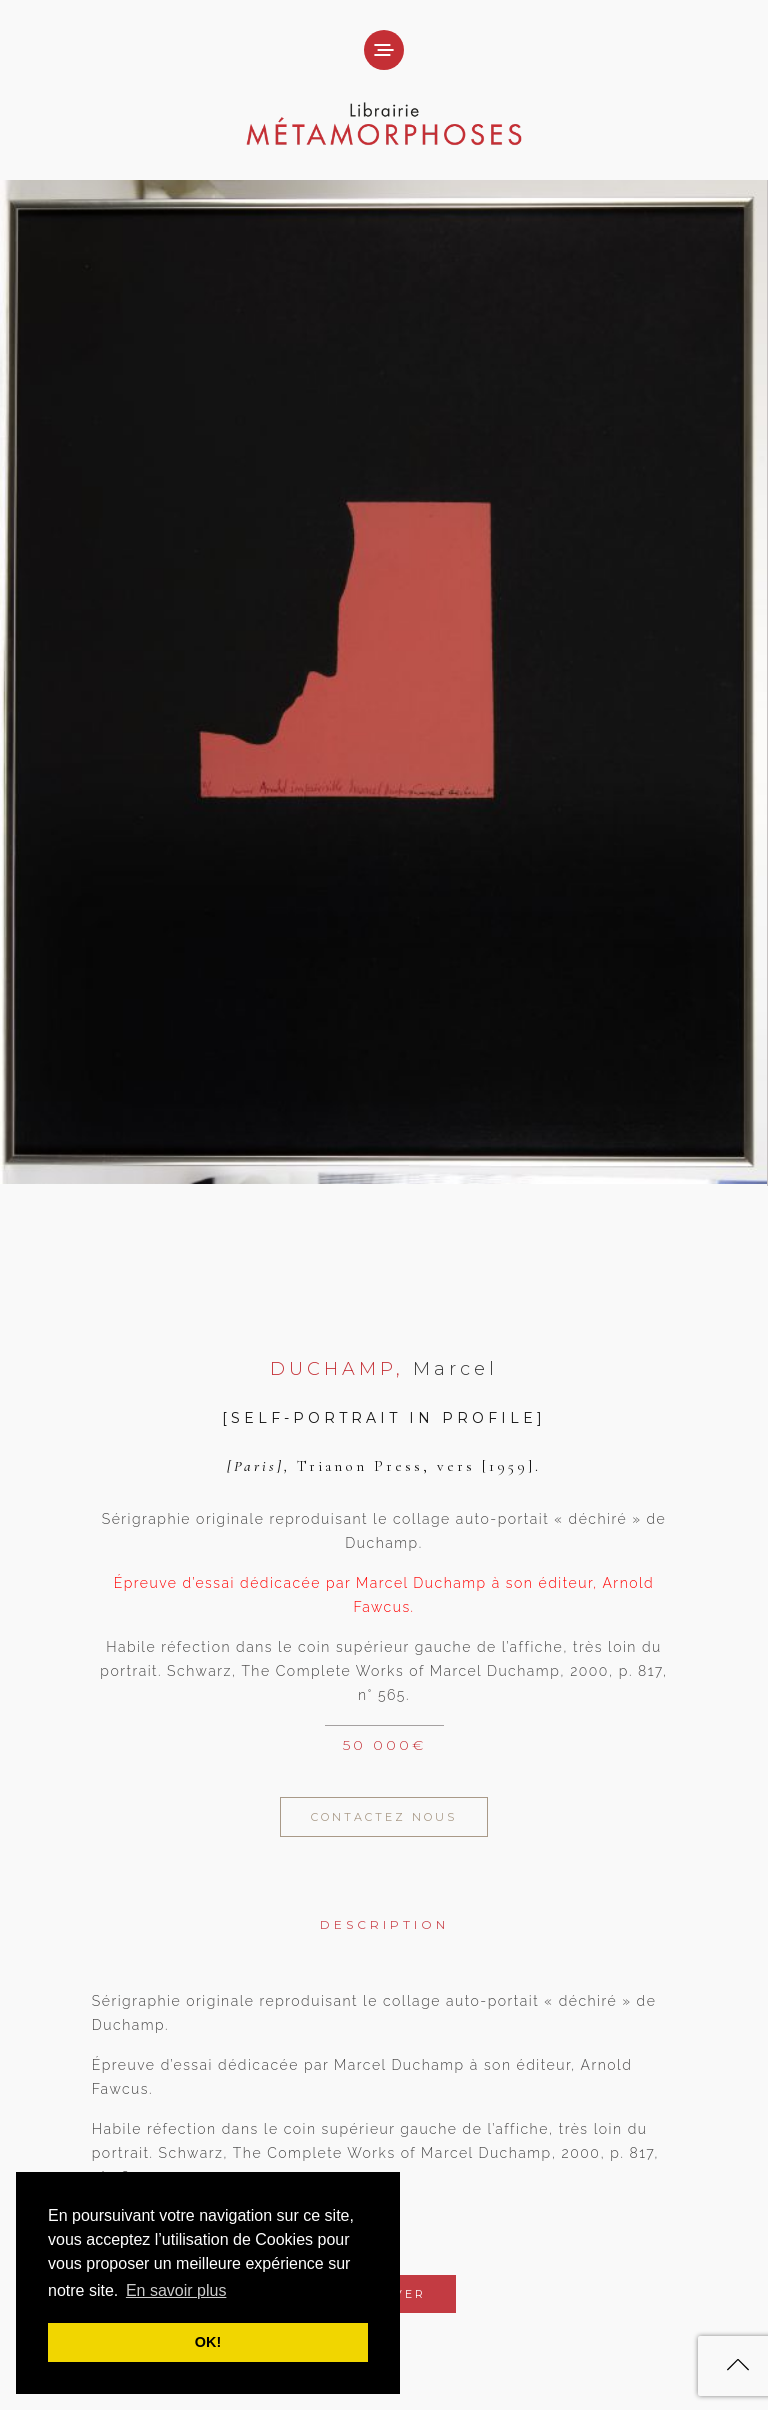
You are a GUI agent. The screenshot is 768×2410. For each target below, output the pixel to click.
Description (384, 1924)
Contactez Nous (384, 1817)
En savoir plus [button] (176, 2290)
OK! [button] (208, 2342)
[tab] (384, 1910)
